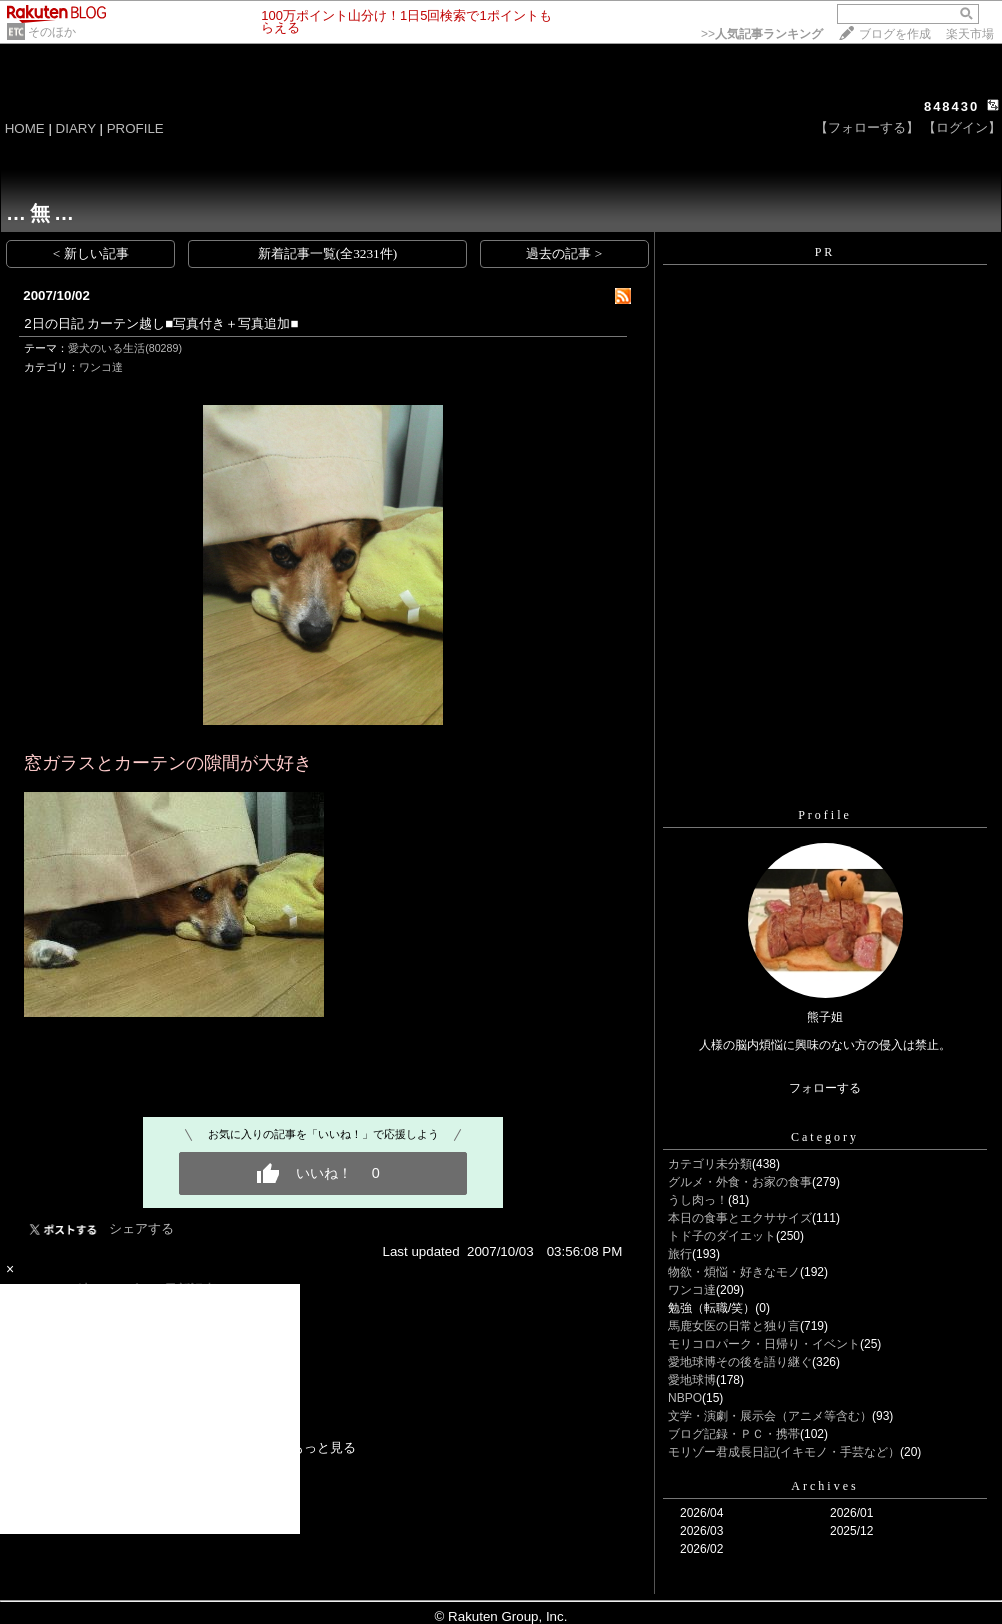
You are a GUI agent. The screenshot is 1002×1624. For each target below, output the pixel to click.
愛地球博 (692, 1380)
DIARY (76, 128)
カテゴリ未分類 (710, 1164)
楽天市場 (970, 34)
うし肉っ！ (698, 1200)
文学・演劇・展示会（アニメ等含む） (770, 1416)
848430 (951, 106)
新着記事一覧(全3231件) (328, 253)
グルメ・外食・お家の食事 (740, 1182)
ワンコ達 (101, 367)
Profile (825, 815)
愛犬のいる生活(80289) (125, 348)
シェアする (141, 1228)
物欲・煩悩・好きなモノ (734, 1272)
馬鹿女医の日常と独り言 (734, 1326)
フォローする (825, 1088)
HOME (25, 128)
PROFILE (135, 128)
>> (762, 34)
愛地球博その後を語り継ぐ (740, 1362)
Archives (824, 1486)
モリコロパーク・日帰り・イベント (764, 1344)
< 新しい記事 (91, 253)
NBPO (685, 1398)
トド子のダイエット (722, 1236)
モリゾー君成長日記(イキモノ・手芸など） (784, 1452)
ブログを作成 (895, 34)
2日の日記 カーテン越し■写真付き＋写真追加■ (161, 323)
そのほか (52, 32)
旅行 (680, 1254)
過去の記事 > (564, 253)
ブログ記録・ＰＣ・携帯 (734, 1434)
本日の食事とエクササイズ (740, 1218)
